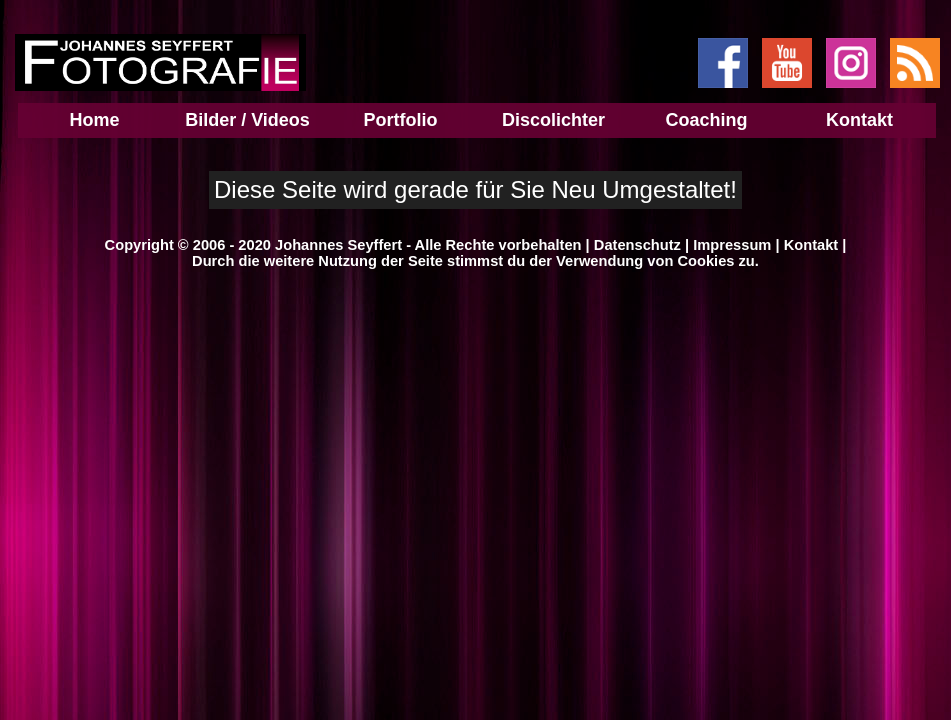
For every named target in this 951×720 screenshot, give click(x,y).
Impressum (732, 245)
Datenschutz (637, 245)
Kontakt (811, 245)
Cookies (705, 261)
